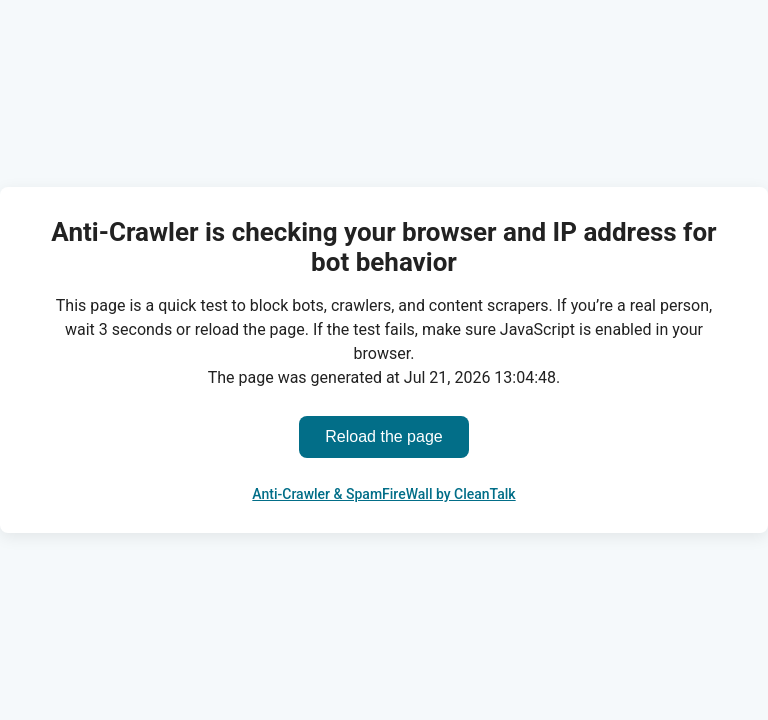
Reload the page (383, 436)
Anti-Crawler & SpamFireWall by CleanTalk (383, 494)
